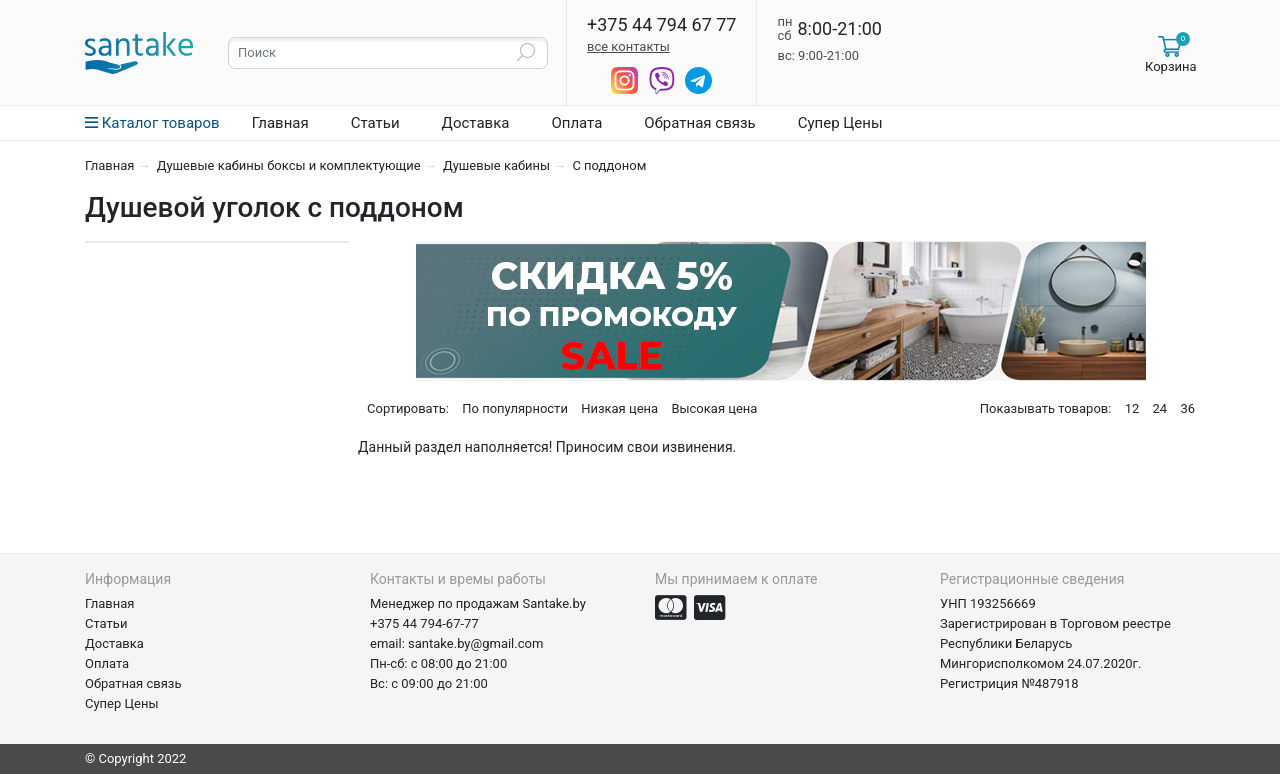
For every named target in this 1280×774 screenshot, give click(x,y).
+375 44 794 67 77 (661, 25)
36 (1187, 408)
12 (1132, 408)
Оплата (576, 123)
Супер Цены (840, 123)
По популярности (515, 408)
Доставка (476, 123)
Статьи (375, 123)
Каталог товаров (152, 123)
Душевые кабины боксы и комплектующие (289, 165)
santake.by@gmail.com (475, 643)
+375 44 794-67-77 (424, 623)
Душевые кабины (496, 165)
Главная (280, 123)
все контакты (628, 46)
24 (1160, 408)
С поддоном (609, 165)
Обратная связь (699, 123)
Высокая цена (714, 408)
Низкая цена (619, 408)
